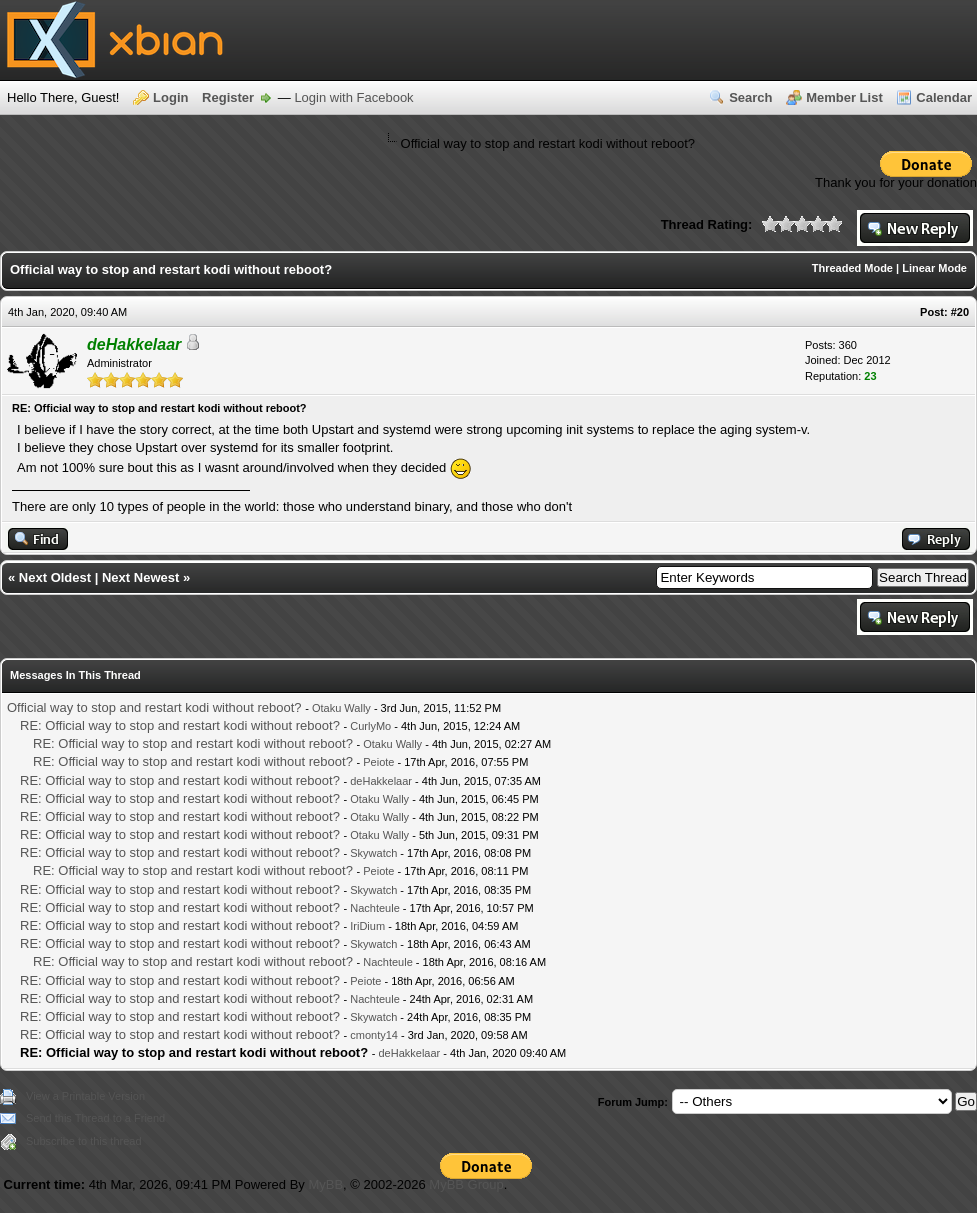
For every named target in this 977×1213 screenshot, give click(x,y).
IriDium (367, 926)
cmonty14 (374, 1035)
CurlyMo (370, 726)
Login (170, 97)
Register (228, 97)
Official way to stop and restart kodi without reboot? (154, 707)
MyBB (325, 1184)
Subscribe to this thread (84, 1141)
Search (750, 97)
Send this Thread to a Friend (95, 1118)
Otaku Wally (341, 708)
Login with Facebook (353, 97)
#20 (960, 312)
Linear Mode (934, 268)
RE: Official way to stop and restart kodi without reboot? (180, 725)
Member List (844, 97)
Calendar (944, 97)
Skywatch (373, 853)
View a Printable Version (85, 1096)
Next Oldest (55, 577)
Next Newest (140, 577)
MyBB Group (466, 1184)
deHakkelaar (381, 781)
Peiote (378, 762)
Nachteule (375, 908)
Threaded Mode (852, 268)
